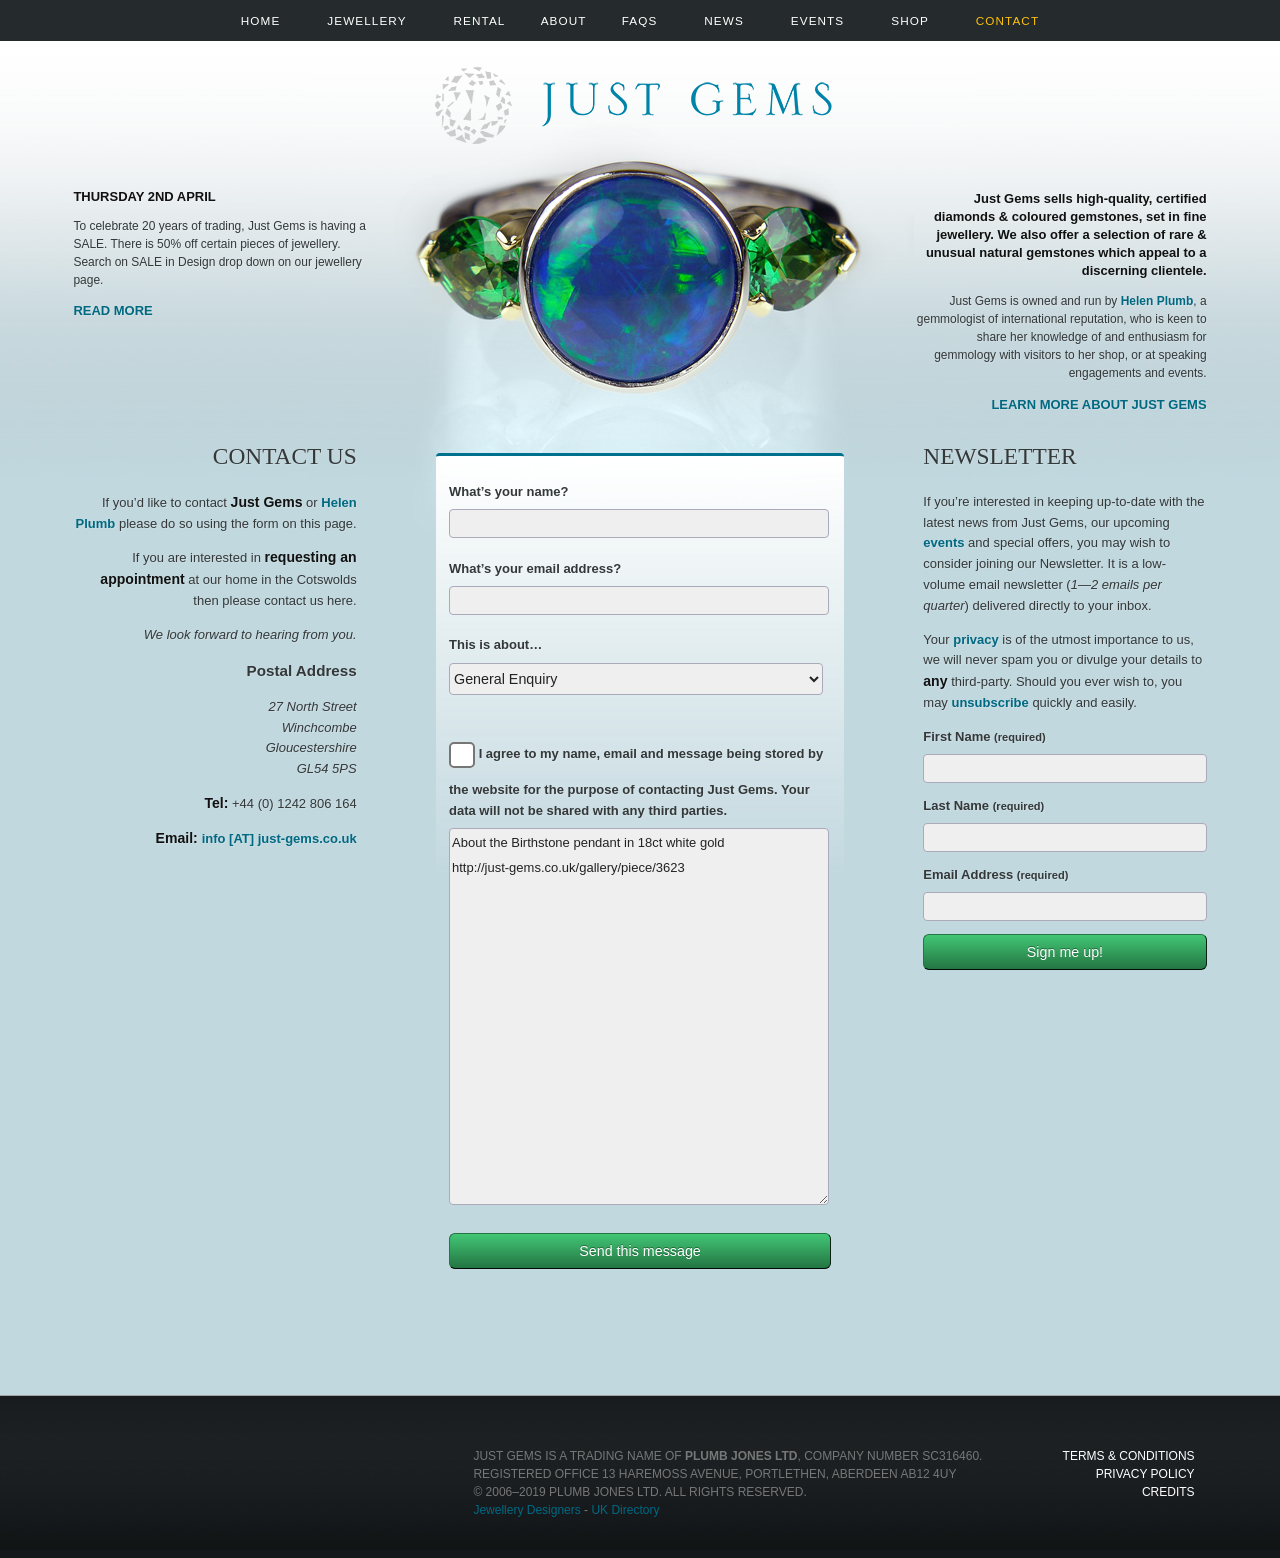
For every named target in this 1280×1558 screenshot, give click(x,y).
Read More (112, 310)
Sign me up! (1065, 952)
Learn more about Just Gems (1098, 404)
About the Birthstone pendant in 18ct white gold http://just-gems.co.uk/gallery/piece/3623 (639, 1016)
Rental (480, 20)
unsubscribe (989, 702)
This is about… (495, 644)
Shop (910, 20)
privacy (976, 639)
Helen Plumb (1157, 301)
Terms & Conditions (1129, 1456)
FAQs (640, 20)
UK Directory (625, 1510)
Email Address (995, 874)
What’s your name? (508, 491)
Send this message (640, 1251)
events (943, 542)
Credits (1168, 1492)
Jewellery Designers (526, 1510)
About (564, 20)
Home (260, 20)
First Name (984, 736)
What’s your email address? (535, 568)
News (723, 20)
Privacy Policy (1145, 1474)
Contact (1007, 20)
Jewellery (366, 20)
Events (817, 20)
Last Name (983, 805)
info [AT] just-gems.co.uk (279, 838)
